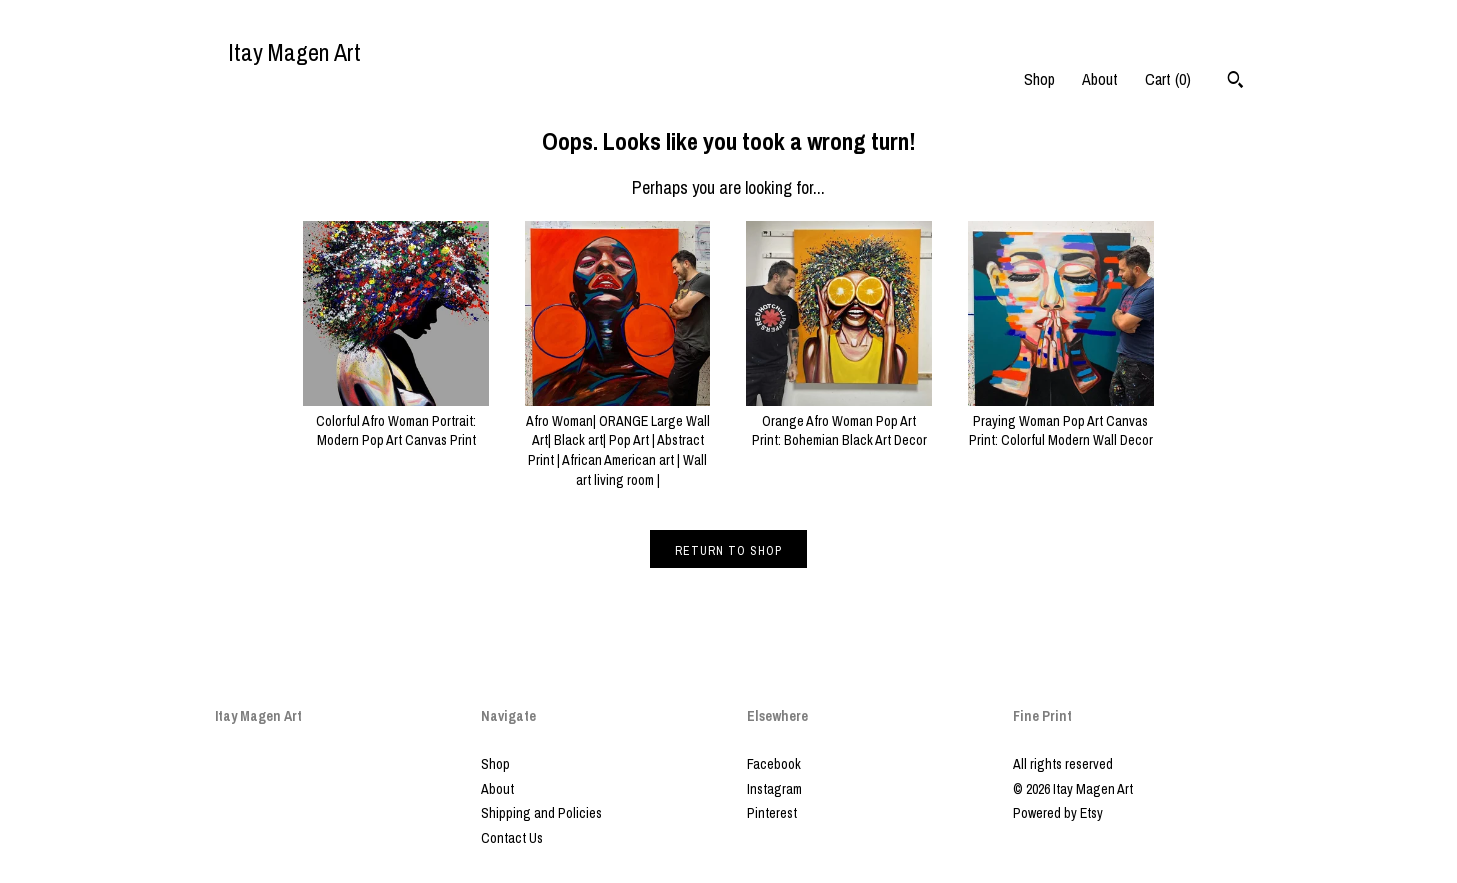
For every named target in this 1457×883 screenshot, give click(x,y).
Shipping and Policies (541, 813)
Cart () (1168, 79)
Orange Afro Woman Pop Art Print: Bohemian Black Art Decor (839, 420)
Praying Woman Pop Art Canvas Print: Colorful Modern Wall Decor (1061, 420)
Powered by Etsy (1058, 813)
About (1100, 79)
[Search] (1235, 82)
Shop (1039, 79)
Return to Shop (728, 551)
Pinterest (772, 813)
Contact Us (512, 838)
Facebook (774, 764)
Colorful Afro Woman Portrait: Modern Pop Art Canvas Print (396, 420)
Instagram (774, 789)
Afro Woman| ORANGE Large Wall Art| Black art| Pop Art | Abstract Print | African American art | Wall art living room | (618, 440)
